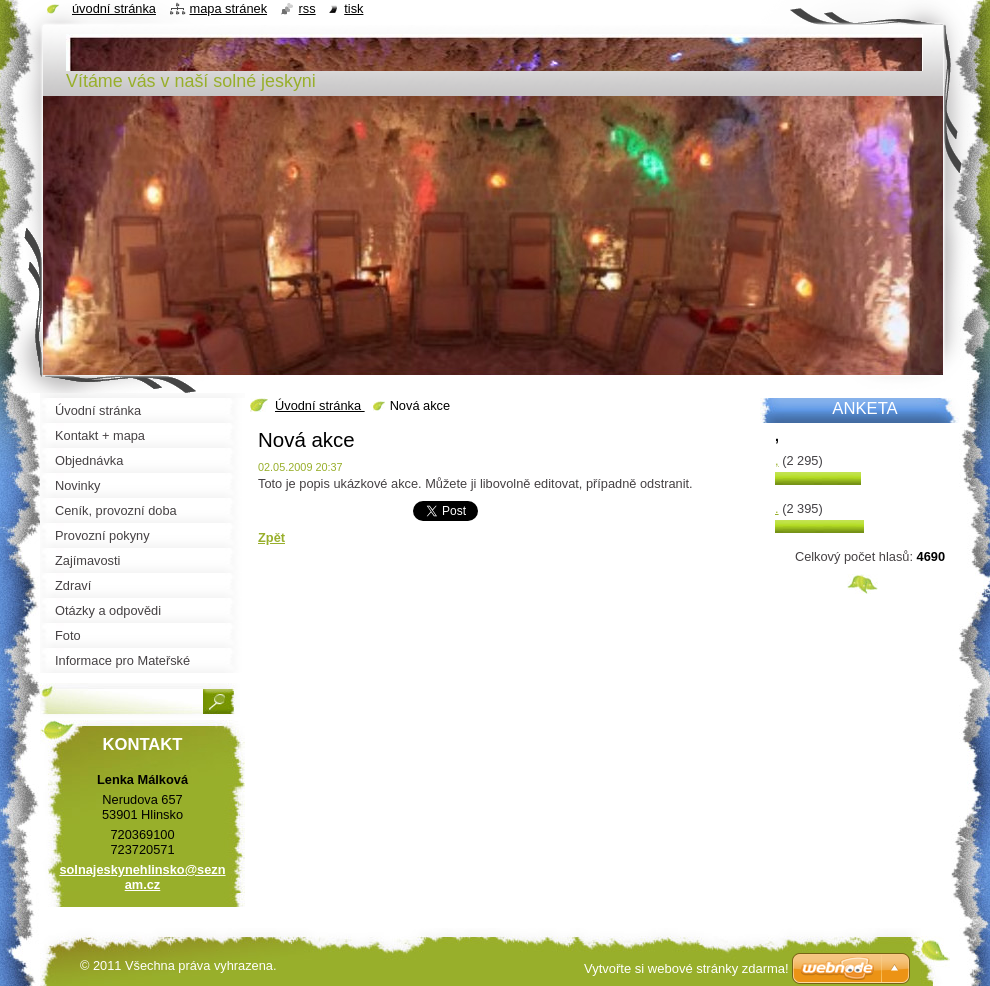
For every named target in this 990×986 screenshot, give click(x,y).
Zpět (271, 537)
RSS (307, 8)
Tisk (353, 8)
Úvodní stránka (320, 405)
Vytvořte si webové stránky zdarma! (686, 968)
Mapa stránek (229, 8)
